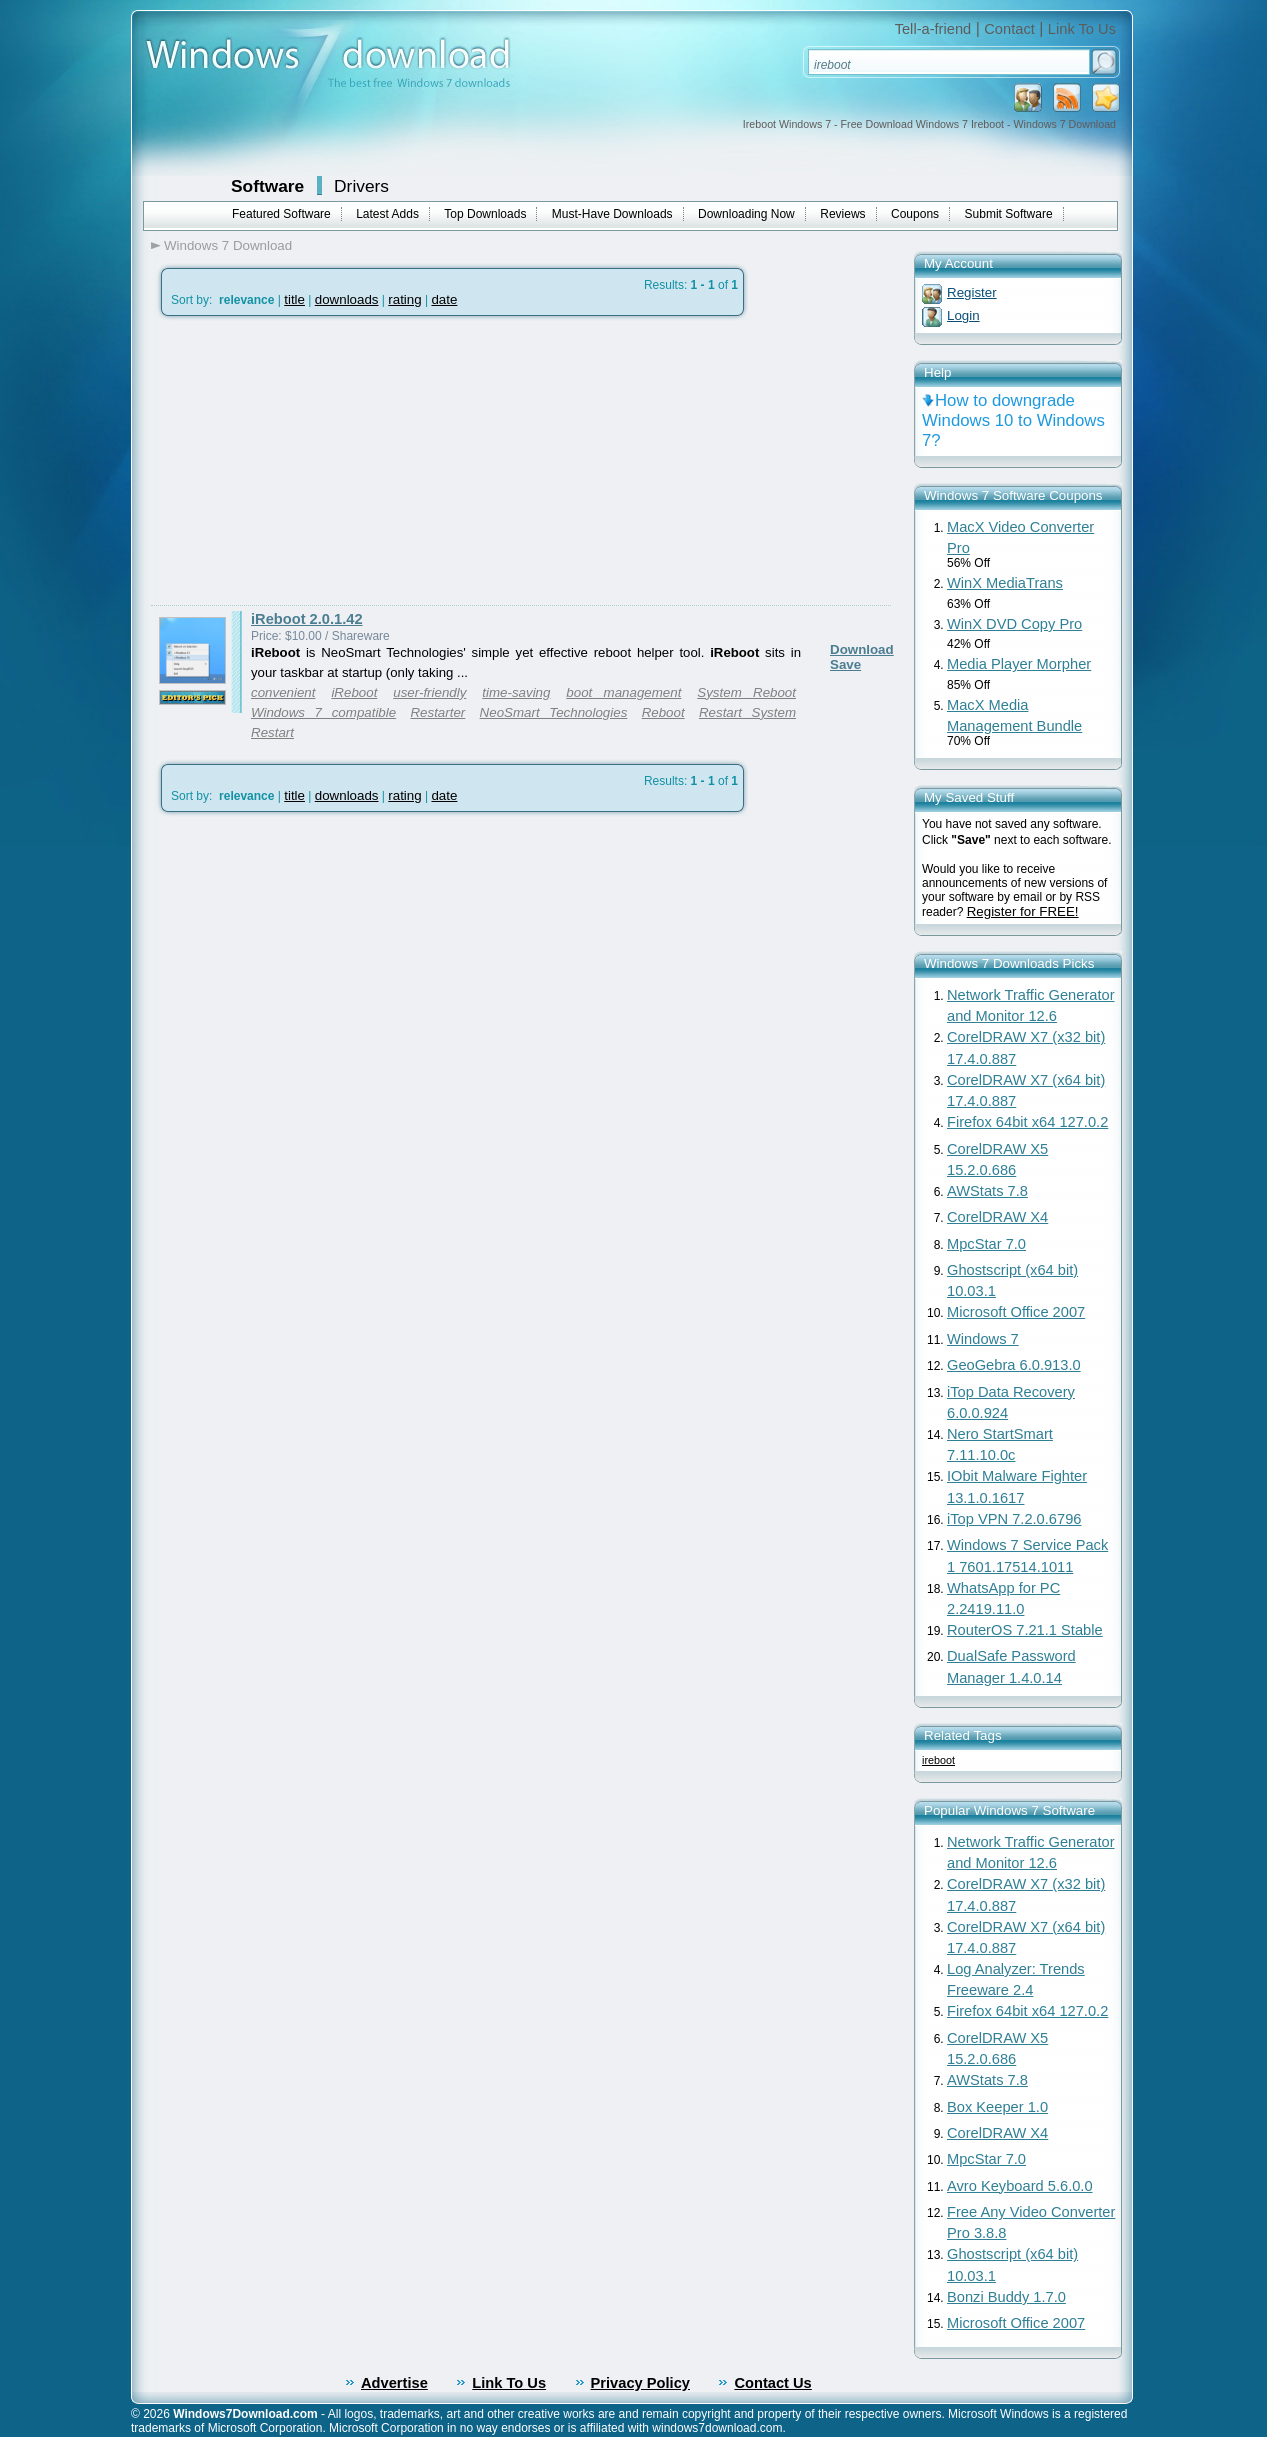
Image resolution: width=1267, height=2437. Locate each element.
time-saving (516, 692)
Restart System (747, 712)
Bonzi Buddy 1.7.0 (1006, 2297)
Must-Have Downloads (612, 214)
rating (404, 299)
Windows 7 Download (228, 245)
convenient (283, 692)
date (444, 299)
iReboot (354, 692)
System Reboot (746, 692)
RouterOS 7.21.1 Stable (1025, 1630)
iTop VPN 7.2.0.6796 (1014, 1519)
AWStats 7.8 (987, 1191)
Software (267, 186)
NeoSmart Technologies (554, 712)
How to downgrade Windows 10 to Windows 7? (1013, 420)
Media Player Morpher (1019, 664)
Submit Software (1009, 214)
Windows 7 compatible (323, 712)
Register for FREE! (1023, 911)
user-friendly (429, 692)
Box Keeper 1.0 (997, 2107)
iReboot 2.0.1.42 (307, 619)
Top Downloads (485, 214)
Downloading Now (746, 214)
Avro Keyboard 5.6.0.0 (1020, 2186)
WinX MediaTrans (1005, 583)
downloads (347, 299)
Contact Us (772, 2383)
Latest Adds (387, 214)
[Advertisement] (319, 461)
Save (845, 664)
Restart (272, 732)
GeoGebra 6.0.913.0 (1014, 1365)
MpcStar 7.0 (986, 1244)
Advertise (394, 2383)
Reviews (842, 214)
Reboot (663, 712)
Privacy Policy (640, 2383)
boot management (623, 692)
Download (862, 649)
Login (963, 315)
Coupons (915, 214)
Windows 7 (983, 1339)
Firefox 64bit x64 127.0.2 (1027, 1122)
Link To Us (1082, 29)
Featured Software (281, 214)
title (294, 299)
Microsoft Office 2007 (1016, 1312)
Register (972, 292)
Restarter (437, 712)
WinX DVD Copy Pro (1014, 624)
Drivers (361, 186)
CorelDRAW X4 (997, 1217)
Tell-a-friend (933, 29)
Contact (1009, 29)
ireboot (938, 1760)
